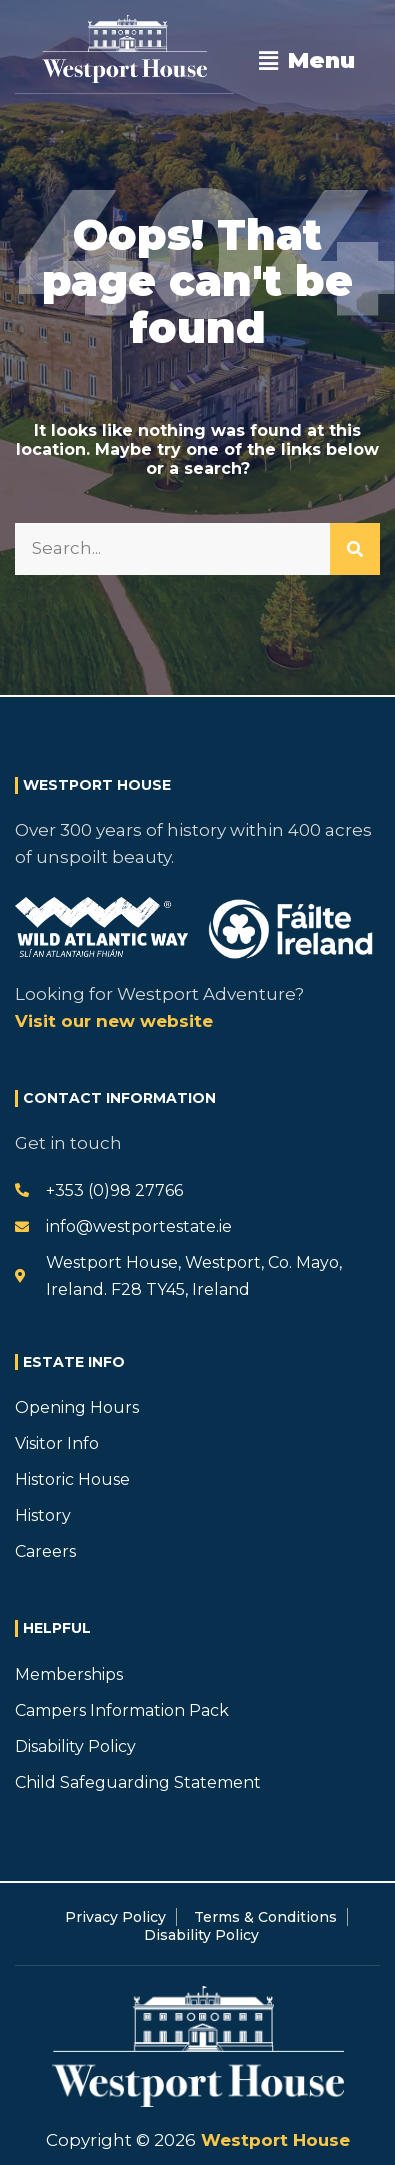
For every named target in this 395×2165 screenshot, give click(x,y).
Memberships (69, 1674)
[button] (307, 61)
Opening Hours (77, 1407)
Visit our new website (114, 1021)
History (43, 1515)
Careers (45, 1551)
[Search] (355, 549)
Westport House (273, 2140)
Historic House (72, 1479)
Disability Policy (75, 1746)
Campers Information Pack (122, 1710)
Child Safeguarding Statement (138, 1782)
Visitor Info (57, 1443)
